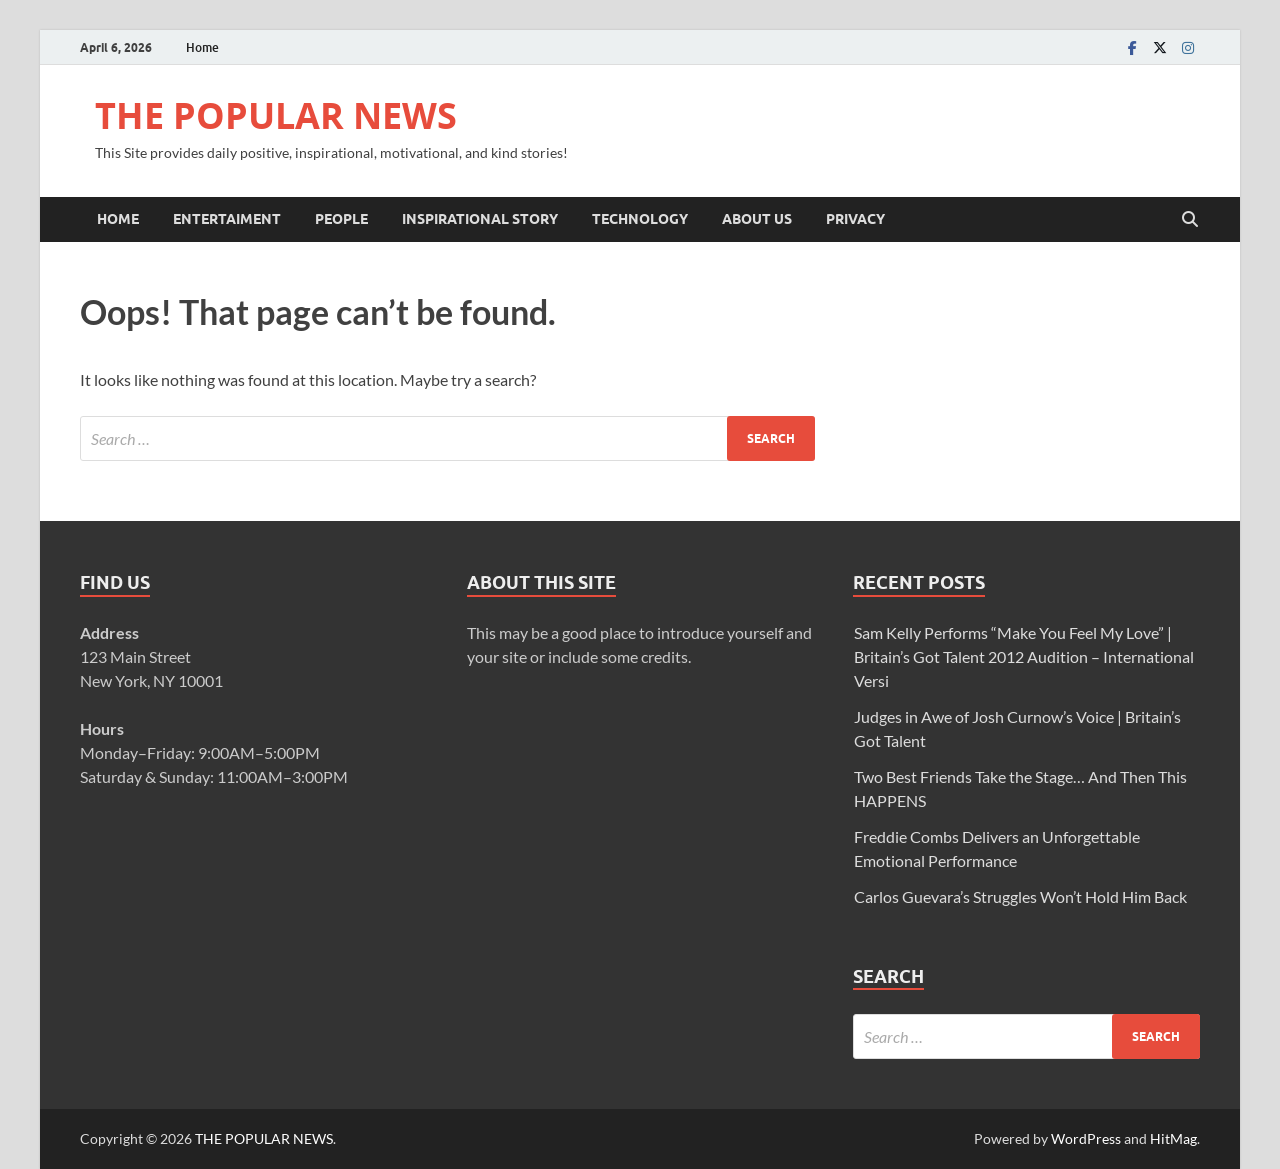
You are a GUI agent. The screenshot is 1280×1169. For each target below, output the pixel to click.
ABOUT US (757, 219)
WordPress (1086, 1138)
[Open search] (1190, 220)
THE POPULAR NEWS (276, 115)
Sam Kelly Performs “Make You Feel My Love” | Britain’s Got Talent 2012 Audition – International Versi (1024, 656)
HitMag (1173, 1138)
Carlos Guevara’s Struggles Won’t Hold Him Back (1020, 896)
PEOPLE (341, 219)
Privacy (855, 219)
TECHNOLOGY (640, 219)
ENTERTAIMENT (227, 219)
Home (202, 47)
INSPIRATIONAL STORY (480, 219)
